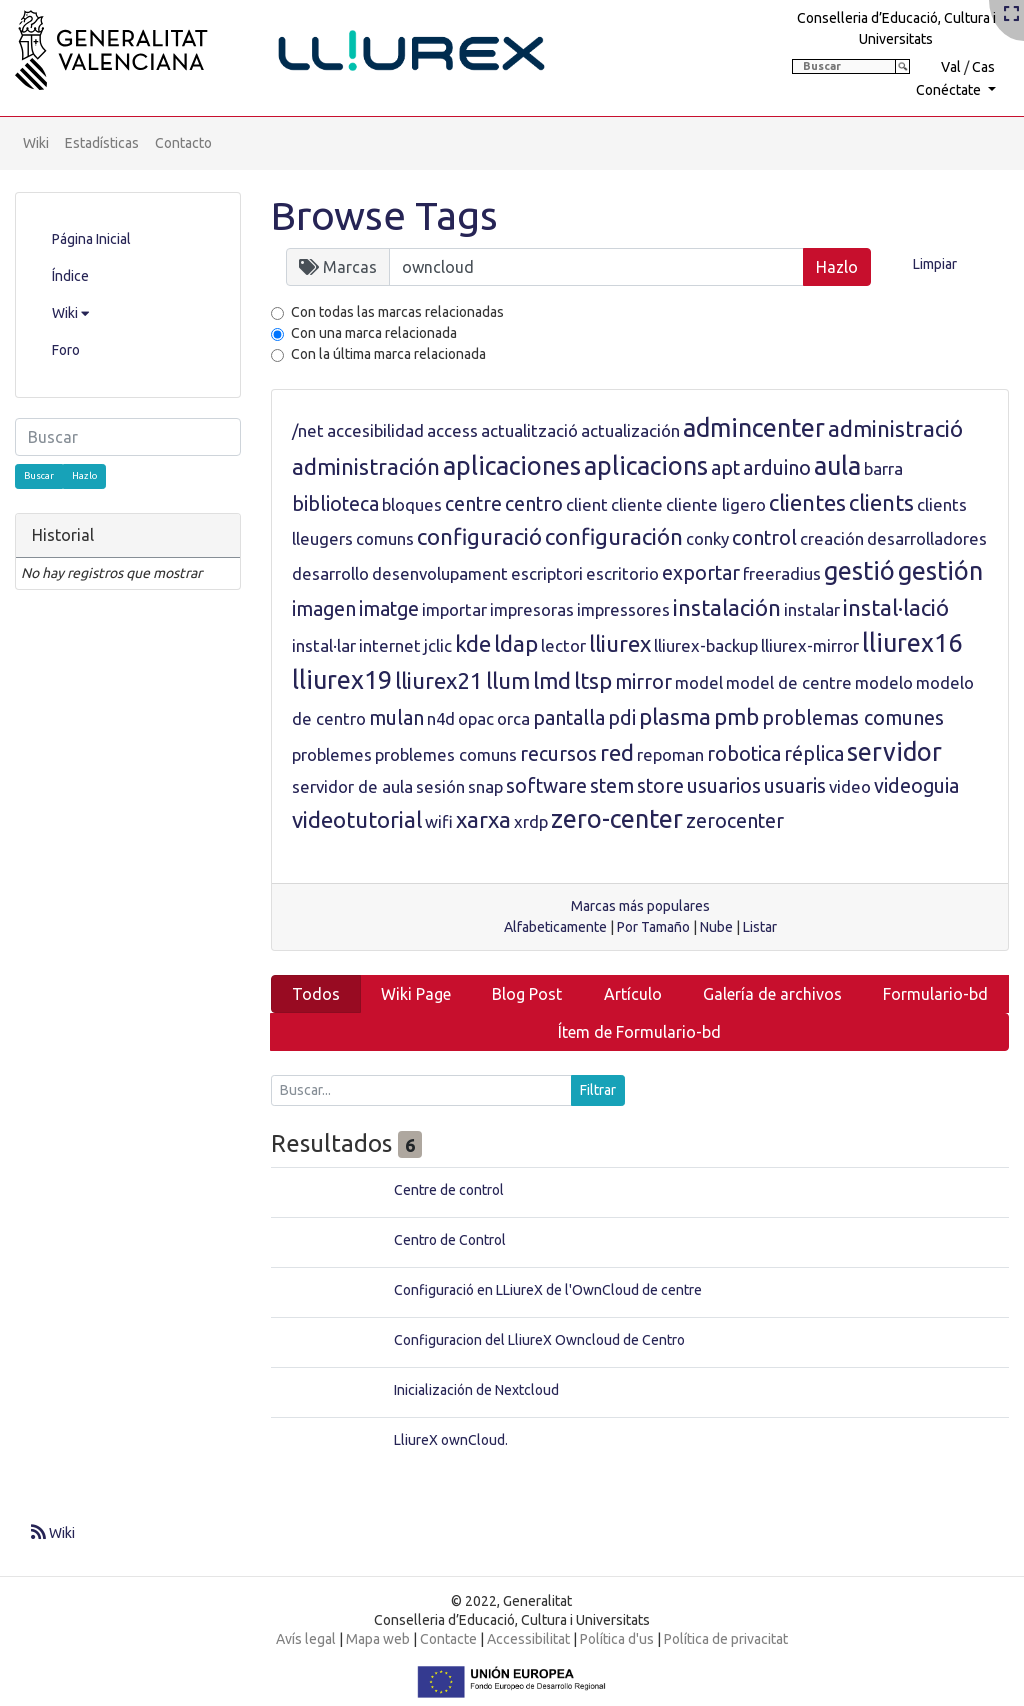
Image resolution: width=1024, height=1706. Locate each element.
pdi (622, 718)
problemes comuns (446, 754)
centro (534, 504)
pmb (736, 716)
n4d (441, 718)
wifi (439, 821)
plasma (675, 716)
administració (895, 428)
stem (612, 786)
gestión (940, 571)
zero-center (617, 819)
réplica (814, 754)
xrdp (531, 821)
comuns (385, 538)
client (587, 504)
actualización (630, 430)
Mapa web (378, 1639)
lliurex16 (912, 643)
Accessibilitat (528, 1639)
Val (951, 67)
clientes (807, 502)
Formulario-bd (935, 994)
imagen (324, 609)
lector (563, 645)
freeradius (782, 573)
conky (707, 538)
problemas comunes (853, 718)
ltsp (593, 680)
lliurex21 (439, 680)
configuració (479, 536)
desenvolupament (440, 573)
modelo (884, 682)
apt (725, 468)
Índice (70, 276)
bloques (412, 504)
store (660, 786)
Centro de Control (450, 1240)
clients (881, 502)
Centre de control (449, 1190)
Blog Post (527, 994)
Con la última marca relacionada (388, 354)
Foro (66, 350)
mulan (396, 718)
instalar (812, 609)
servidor (894, 752)
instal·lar (324, 645)
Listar (760, 927)
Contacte (448, 1639)
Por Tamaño (653, 927)
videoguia (916, 786)
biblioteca (335, 504)
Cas (983, 67)
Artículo (633, 994)
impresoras (532, 609)
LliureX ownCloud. (451, 1440)
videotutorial (357, 819)
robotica (744, 754)
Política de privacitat (726, 1639)
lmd (552, 680)
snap (485, 786)
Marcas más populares (640, 906)
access (452, 430)
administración (366, 466)
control (764, 538)
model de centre (789, 682)
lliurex (620, 643)
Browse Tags (384, 215)
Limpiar (935, 264)
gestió (859, 571)
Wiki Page (416, 994)
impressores (623, 609)
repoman (670, 754)
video (850, 786)
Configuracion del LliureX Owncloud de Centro (539, 1340)
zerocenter (735, 821)
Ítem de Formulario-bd (639, 1032)
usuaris (795, 786)
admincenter (754, 428)
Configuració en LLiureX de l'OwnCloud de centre (548, 1290)
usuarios (724, 786)
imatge (389, 609)
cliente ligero (716, 504)
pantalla (569, 718)
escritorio (622, 573)
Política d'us (617, 1639)
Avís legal (306, 1639)
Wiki (36, 143)
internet (390, 645)
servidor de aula (352, 786)
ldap (516, 643)
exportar (701, 573)
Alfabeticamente (555, 927)
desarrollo (330, 573)
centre (473, 504)
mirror (643, 682)
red (617, 752)
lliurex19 (342, 680)
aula (837, 466)
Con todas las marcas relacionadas (397, 312)
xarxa (483, 819)
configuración (614, 536)
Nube (716, 927)
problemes (332, 754)
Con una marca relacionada (374, 333)
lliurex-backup (706, 645)
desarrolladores (927, 538)
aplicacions (646, 466)
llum (508, 680)
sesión (440, 786)
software (546, 786)
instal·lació (896, 607)
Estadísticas (102, 143)
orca (513, 718)
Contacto (183, 143)
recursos (558, 754)
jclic (438, 645)
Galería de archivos (772, 994)
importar (454, 609)
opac (476, 718)
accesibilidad (375, 430)
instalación (727, 607)
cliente (637, 504)
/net (308, 430)
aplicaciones (512, 466)
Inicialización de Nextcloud (476, 1390)
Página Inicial (91, 239)
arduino (777, 468)
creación (832, 538)
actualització (529, 430)
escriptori (547, 573)
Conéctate (950, 90)
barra (883, 468)
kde (473, 643)
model (699, 682)
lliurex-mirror (810, 645)
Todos (316, 994)
